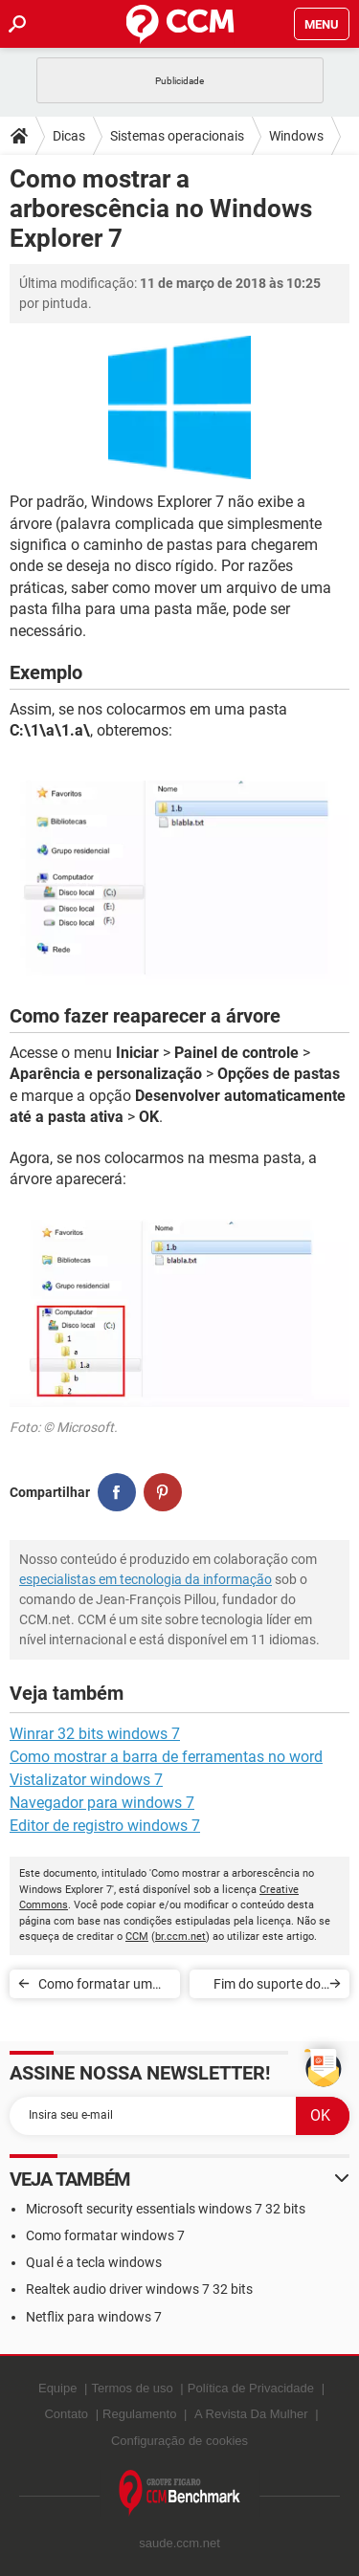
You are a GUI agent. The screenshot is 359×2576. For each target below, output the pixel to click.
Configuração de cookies (179, 2440)
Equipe (57, 2388)
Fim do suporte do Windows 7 (267, 1987)
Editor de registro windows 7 (105, 1825)
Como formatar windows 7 (105, 2235)
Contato (66, 2414)
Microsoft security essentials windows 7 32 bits (165, 2208)
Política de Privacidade (251, 2388)
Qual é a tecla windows (94, 2262)
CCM (136, 1936)
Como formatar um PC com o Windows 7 (100, 1987)
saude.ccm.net (179, 2543)
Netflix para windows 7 (94, 2316)
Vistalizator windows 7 (86, 1780)
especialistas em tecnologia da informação (145, 1579)
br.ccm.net (180, 1936)
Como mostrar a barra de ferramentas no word (166, 1757)
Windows (296, 135)
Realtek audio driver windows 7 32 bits (139, 2289)
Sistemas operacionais (177, 135)
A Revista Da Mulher (251, 2414)
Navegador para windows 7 (102, 1803)
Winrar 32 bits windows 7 (95, 1734)
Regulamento (139, 2414)
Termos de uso (131, 2388)
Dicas (69, 135)
